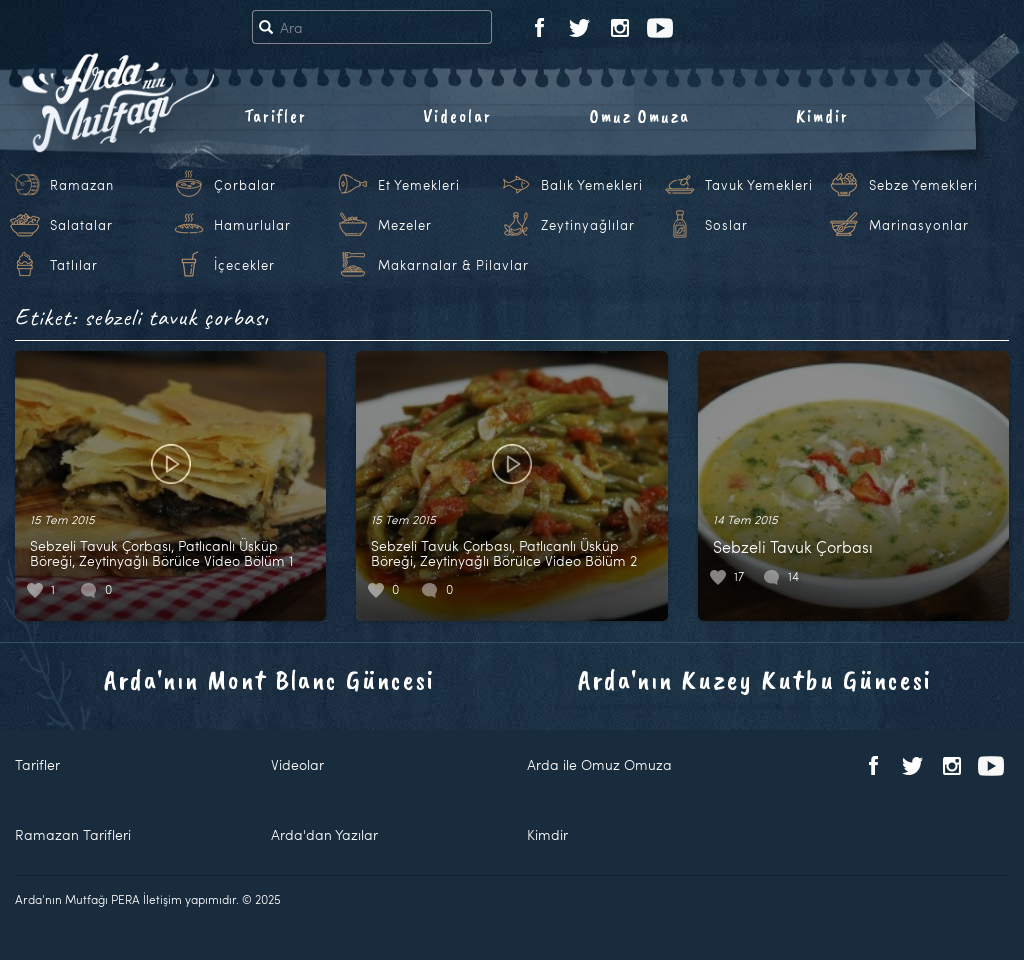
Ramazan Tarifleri (73, 834)
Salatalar (81, 225)
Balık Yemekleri (592, 185)
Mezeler (405, 225)
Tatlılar (74, 265)
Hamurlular (252, 225)
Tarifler (275, 116)
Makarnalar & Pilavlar (453, 265)
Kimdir (822, 116)
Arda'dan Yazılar (324, 834)
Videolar (457, 116)
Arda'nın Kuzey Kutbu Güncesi (755, 679)
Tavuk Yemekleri (759, 185)
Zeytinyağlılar (588, 225)
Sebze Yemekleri (923, 185)
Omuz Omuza (640, 116)
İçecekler (244, 265)
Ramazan (82, 185)
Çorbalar (245, 185)
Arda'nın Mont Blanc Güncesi (269, 679)
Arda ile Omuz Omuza (599, 764)
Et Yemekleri (419, 185)
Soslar (726, 225)
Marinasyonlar (919, 225)
